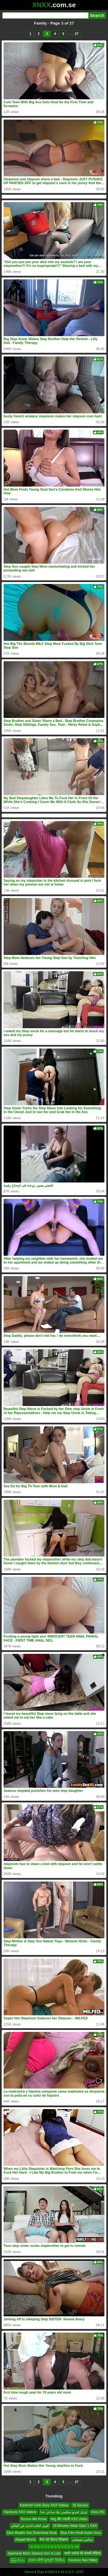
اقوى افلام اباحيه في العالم (30, 2526)
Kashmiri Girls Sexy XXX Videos (44, 2505)
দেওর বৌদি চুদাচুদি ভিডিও (46, 2560)
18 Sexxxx (80, 2505)
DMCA (52, 2572)
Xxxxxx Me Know (33, 2519)
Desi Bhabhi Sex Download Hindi (32, 2532)
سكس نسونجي (82, 2539)
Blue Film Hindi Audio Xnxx (80, 2532)
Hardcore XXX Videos (20, 2512)
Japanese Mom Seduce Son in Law (34, 2553)
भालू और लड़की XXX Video (68, 2519)
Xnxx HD (97, 2512)
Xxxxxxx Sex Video (82, 2560)
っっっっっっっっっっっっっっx (54, 2546)
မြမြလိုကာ (18, 2560)
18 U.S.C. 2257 (71, 2572)
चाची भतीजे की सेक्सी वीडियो (82, 2553)
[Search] (45, 15)
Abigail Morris (25, 2539)
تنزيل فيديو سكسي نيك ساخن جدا (63, 2512)
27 (77, 34)
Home (29, 2572)
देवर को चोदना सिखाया (54, 2539)
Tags (40, 2572)
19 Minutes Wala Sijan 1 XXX (75, 2526)
